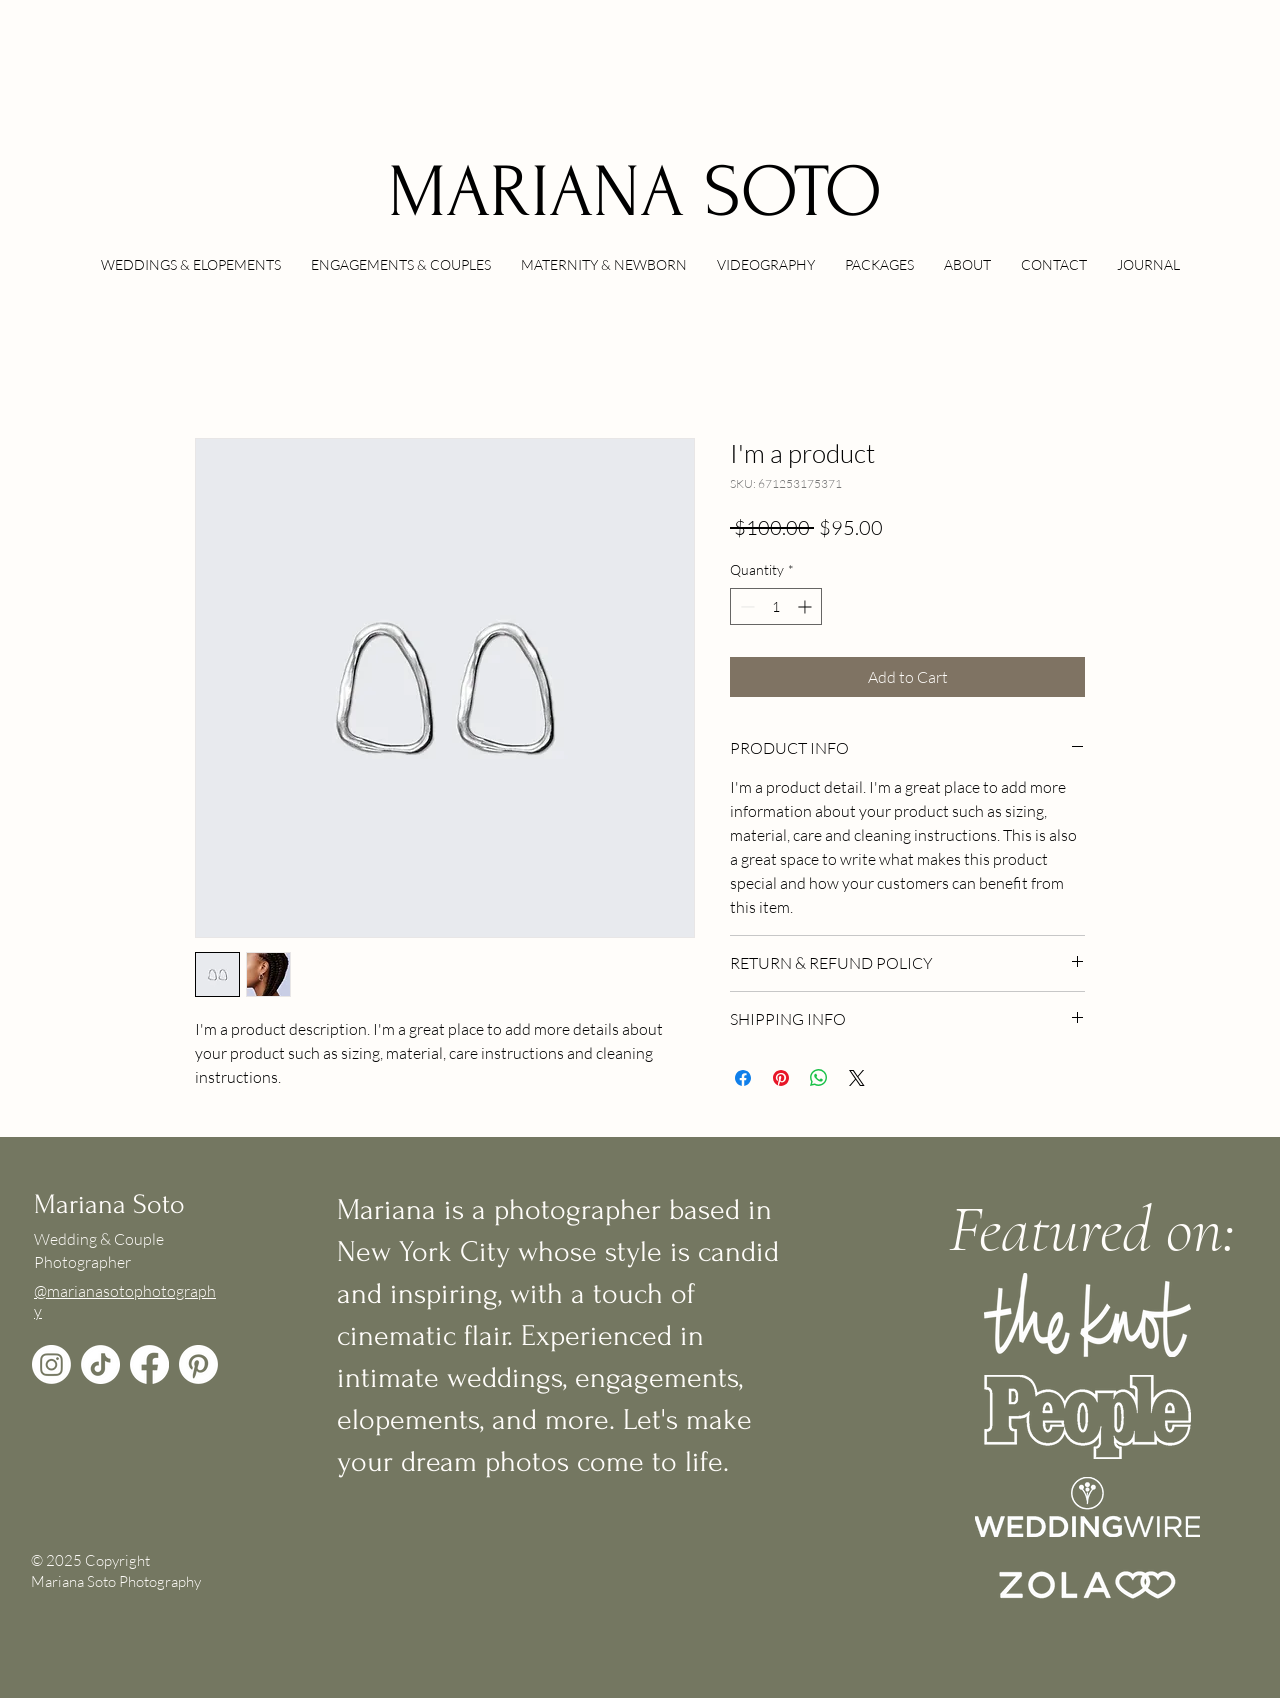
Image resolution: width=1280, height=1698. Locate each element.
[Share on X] (857, 1078)
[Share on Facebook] (743, 1078)
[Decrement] (745, 606)
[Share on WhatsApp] (819, 1078)
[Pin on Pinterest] (781, 1078)
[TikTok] (100, 1364)
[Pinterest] (198, 1364)
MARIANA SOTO (635, 192)
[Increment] (806, 606)
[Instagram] (51, 1364)
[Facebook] (149, 1364)
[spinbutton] (776, 606)
